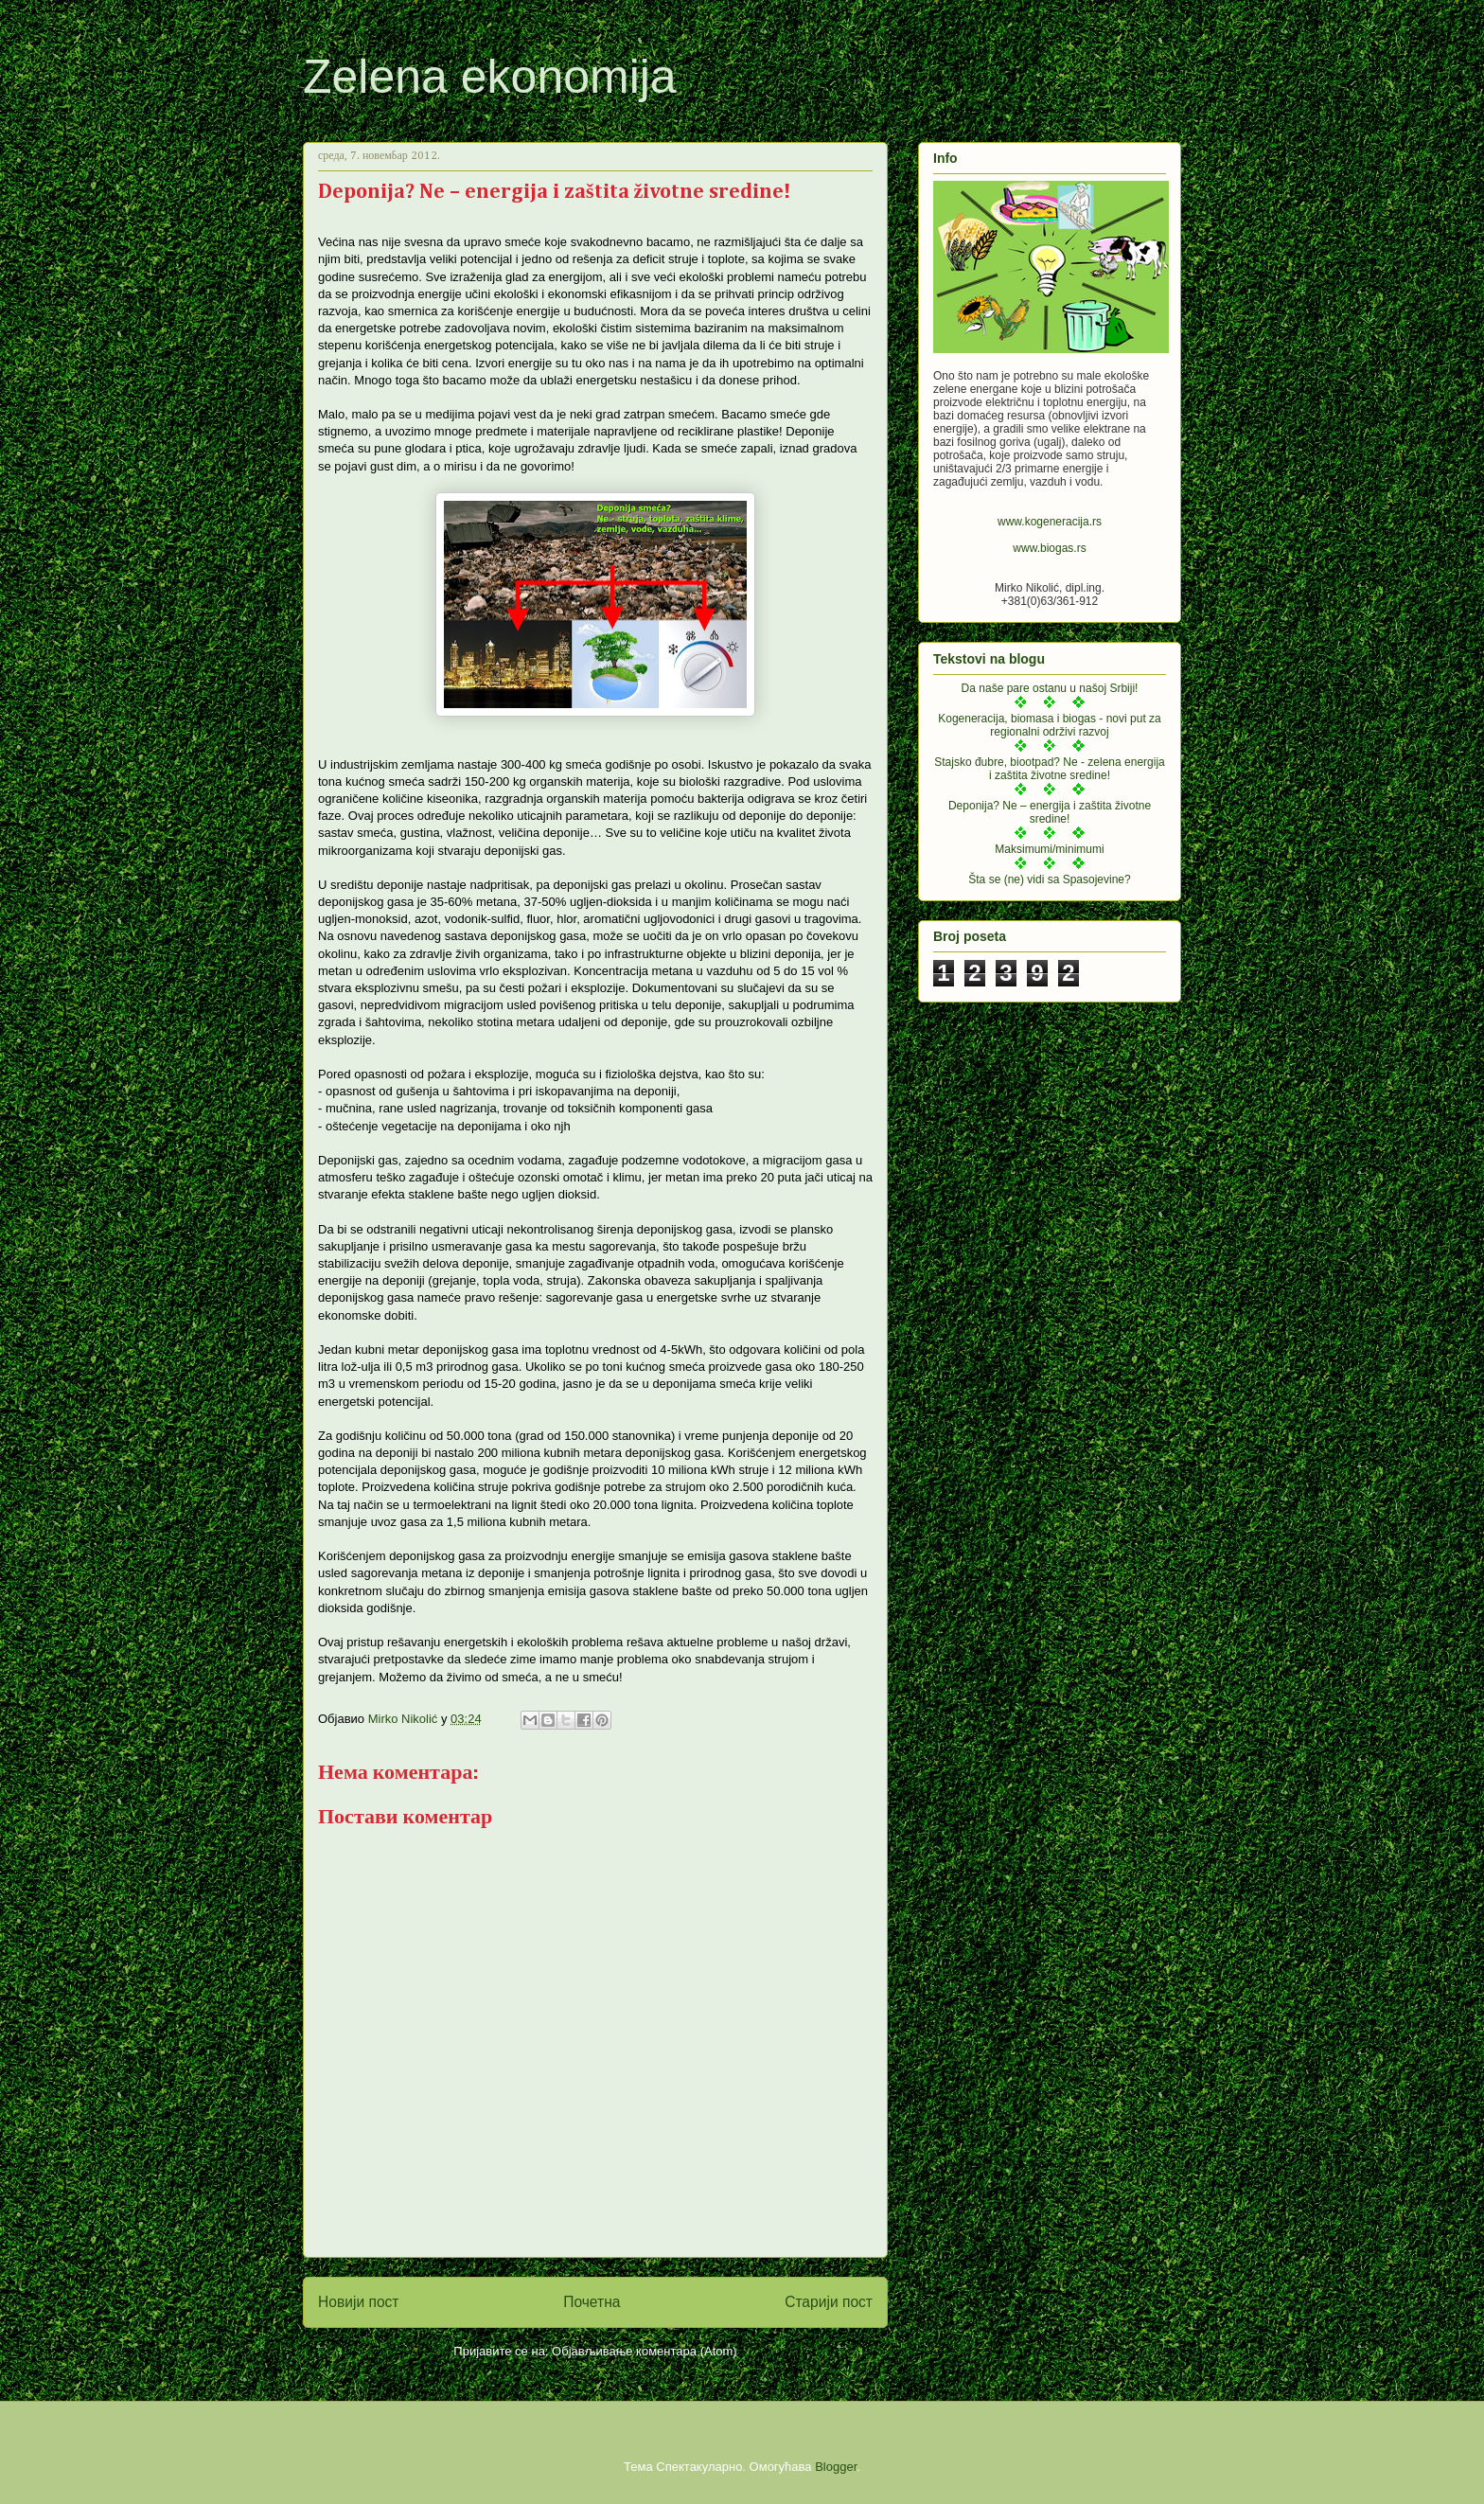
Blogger (836, 2467)
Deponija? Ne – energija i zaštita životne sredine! (1049, 812)
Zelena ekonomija (490, 76)
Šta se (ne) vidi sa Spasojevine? (1049, 879)
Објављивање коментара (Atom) (644, 2351)
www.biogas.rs (1049, 548)
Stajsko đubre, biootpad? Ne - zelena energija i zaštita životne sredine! (1049, 768)
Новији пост (358, 2302)
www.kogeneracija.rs (1050, 521)
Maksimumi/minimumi (1049, 849)
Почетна (591, 2302)
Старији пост (829, 2302)
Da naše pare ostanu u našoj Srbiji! (1050, 688)
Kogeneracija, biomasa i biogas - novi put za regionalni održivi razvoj (1049, 725)
